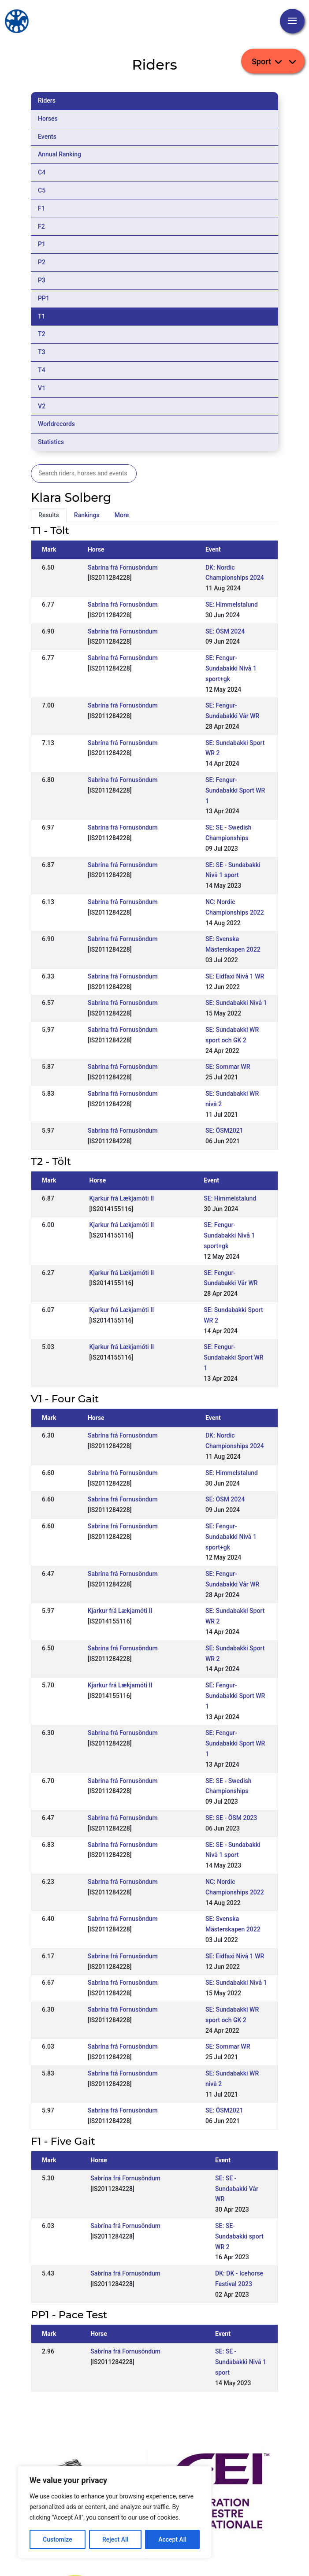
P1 (41, 244)
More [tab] (122, 515)
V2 (41, 406)
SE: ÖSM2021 (224, 1130)
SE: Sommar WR (227, 1066)
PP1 (43, 298)
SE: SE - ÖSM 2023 (231, 1817)
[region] (115, 2512)
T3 (41, 352)
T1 (41, 316)
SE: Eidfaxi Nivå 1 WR (234, 976)
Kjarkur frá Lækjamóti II (121, 1198)
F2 (41, 226)
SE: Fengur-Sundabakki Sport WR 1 (235, 790)
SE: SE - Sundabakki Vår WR (236, 2189)
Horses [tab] (48, 118)
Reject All (115, 2539)
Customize (57, 2539)
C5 (41, 190)
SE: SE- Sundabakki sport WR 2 (239, 2236)
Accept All (172, 2539)
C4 (41, 172)
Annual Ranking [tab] (59, 154)
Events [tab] (47, 136)
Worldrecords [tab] (56, 423)
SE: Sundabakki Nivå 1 (236, 1002)
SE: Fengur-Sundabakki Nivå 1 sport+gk (231, 668)
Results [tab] (48, 515)
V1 (41, 388)
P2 (41, 262)
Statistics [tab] (51, 441)
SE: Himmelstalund (231, 604)
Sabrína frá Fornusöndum (123, 567)
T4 (41, 370)
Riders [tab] (47, 100)
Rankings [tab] (87, 515)
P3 (41, 280)
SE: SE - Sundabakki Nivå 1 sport (240, 2362)
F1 (41, 208)
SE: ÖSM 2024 (225, 631)
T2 (41, 333)
